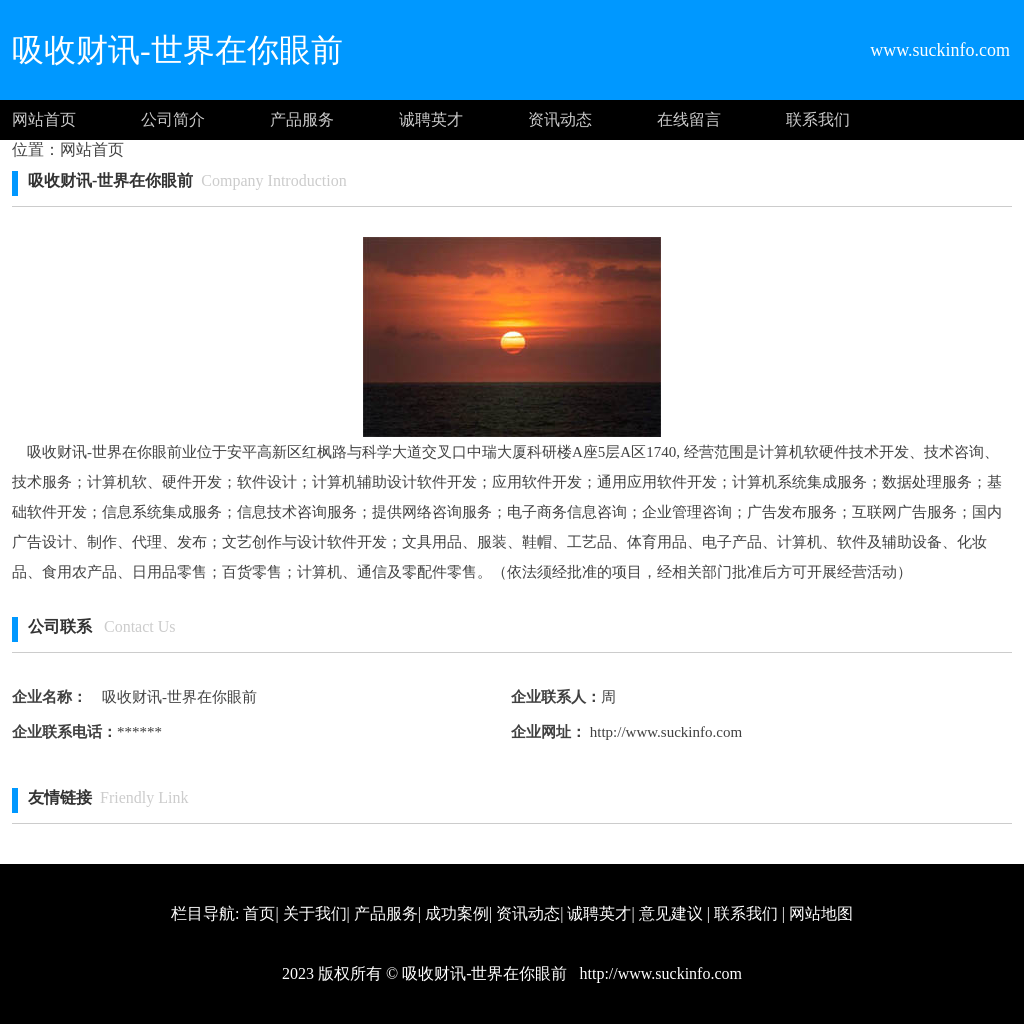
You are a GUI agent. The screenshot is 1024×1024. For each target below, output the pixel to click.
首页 (259, 913)
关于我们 (315, 913)
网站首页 (44, 119)
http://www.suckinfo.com (664, 732)
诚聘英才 (431, 119)
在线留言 (689, 119)
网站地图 (821, 913)
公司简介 (173, 119)
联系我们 (818, 119)
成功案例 (457, 913)
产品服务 (302, 119)
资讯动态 (560, 119)
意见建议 (671, 913)
